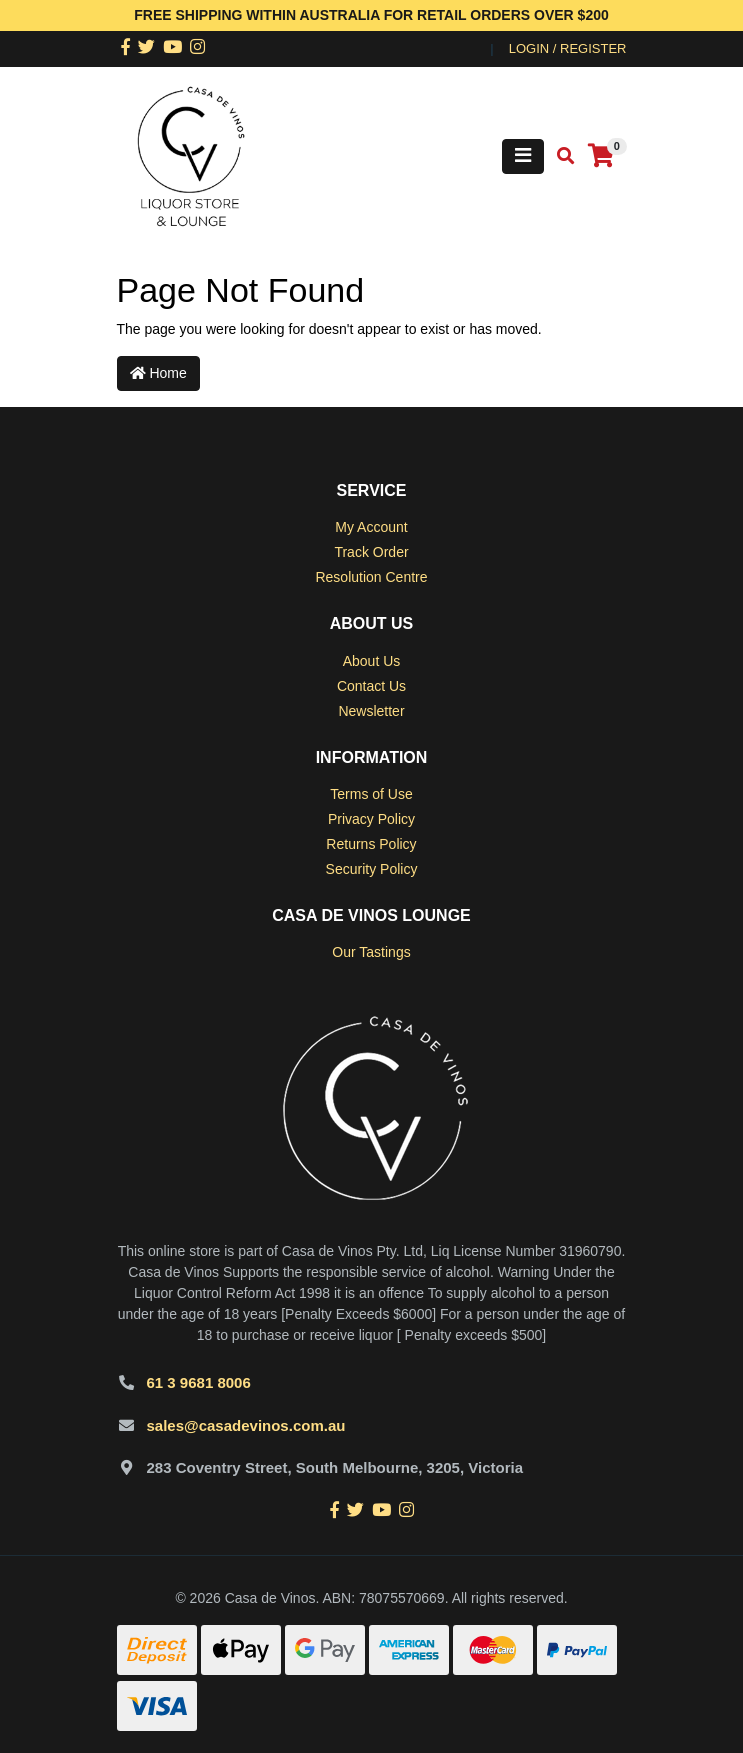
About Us (372, 661)
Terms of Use (371, 794)
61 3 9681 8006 (199, 1382)
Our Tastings (371, 952)
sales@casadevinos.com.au (246, 1425)
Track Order (371, 552)
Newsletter (371, 711)
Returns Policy (371, 844)
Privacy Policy (371, 819)
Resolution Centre (371, 577)
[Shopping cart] (601, 156)
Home (158, 373)
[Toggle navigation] (523, 156)
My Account (371, 527)
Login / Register (568, 48)
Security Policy (372, 869)
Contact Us (371, 686)
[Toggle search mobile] (559, 156)
